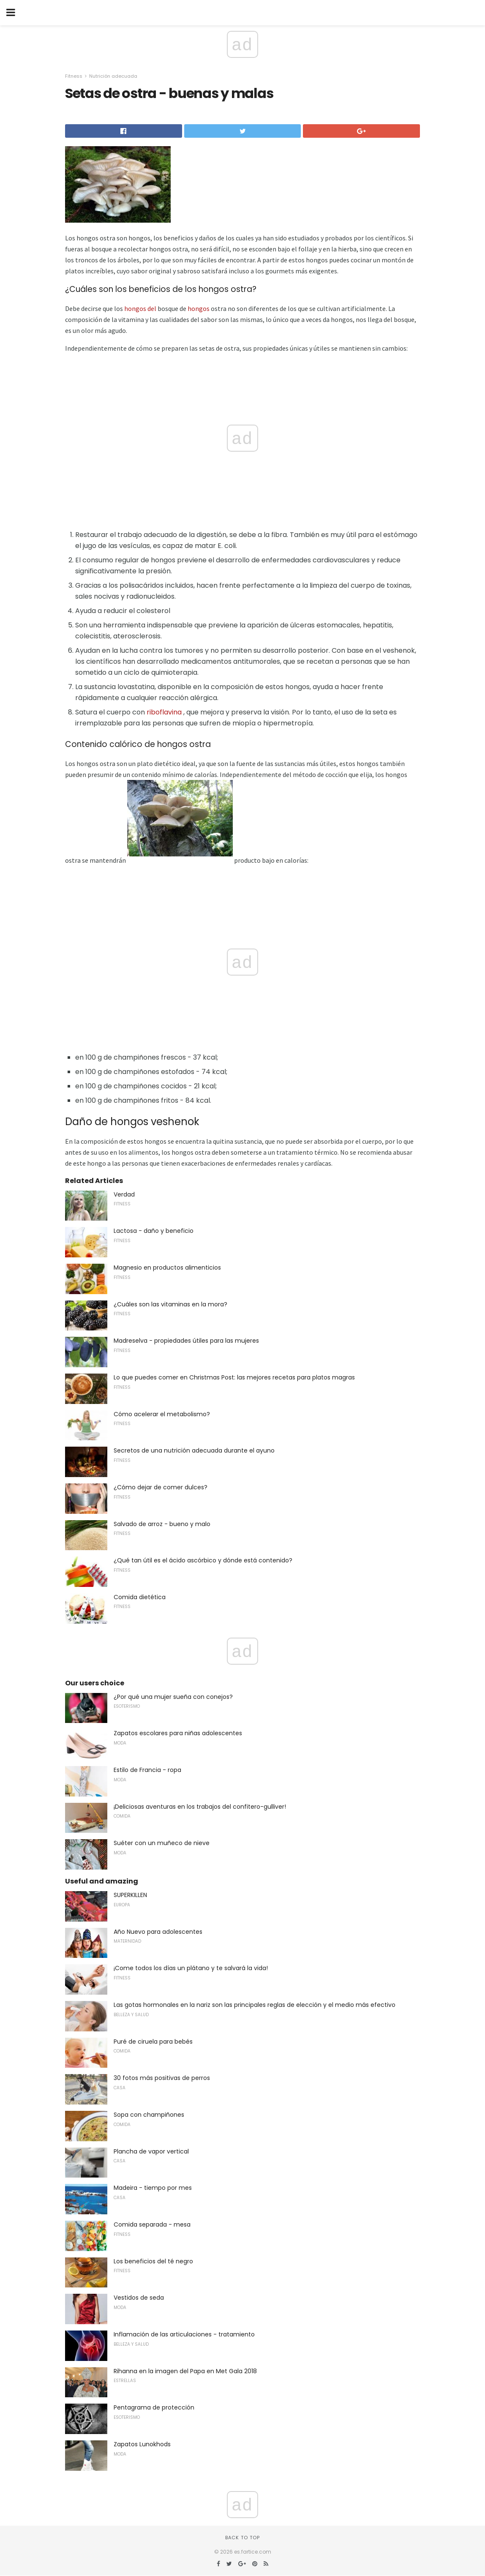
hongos (199, 308)
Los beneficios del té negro (153, 2261)
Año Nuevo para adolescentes (158, 1931)
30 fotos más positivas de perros (162, 2078)
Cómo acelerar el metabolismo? (162, 1414)
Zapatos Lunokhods (142, 2444)
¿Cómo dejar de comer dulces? (160, 1487)
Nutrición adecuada (113, 76)
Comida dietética (140, 1597)
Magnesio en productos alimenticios (167, 1267)
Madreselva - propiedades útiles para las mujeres (186, 1340)
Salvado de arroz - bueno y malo (162, 1524)
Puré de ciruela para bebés (153, 2041)
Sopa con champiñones (149, 2114)
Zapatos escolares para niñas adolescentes (178, 1733)
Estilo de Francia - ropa (147, 1770)
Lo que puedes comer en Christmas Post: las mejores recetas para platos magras (234, 1377)
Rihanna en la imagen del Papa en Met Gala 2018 (185, 2371)
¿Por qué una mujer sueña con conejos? (173, 1697)
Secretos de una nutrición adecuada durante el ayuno (194, 1450)
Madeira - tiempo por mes (153, 2187)
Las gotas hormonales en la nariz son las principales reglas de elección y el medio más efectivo (254, 2005)
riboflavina (164, 712)
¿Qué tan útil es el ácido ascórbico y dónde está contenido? (203, 1560)
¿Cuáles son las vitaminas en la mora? (170, 1304)
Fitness (73, 76)
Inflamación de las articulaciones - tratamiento (184, 2334)
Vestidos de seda (139, 2297)
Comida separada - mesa (152, 2224)
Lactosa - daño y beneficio (153, 1231)
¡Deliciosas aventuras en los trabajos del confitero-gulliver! (200, 1806)
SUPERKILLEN (130, 1895)
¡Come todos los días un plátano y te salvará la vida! (191, 1968)
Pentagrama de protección (154, 2407)
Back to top (242, 2537)
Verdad (124, 1194)
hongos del (140, 308)
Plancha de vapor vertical (151, 2151)
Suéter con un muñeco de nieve (162, 1843)
